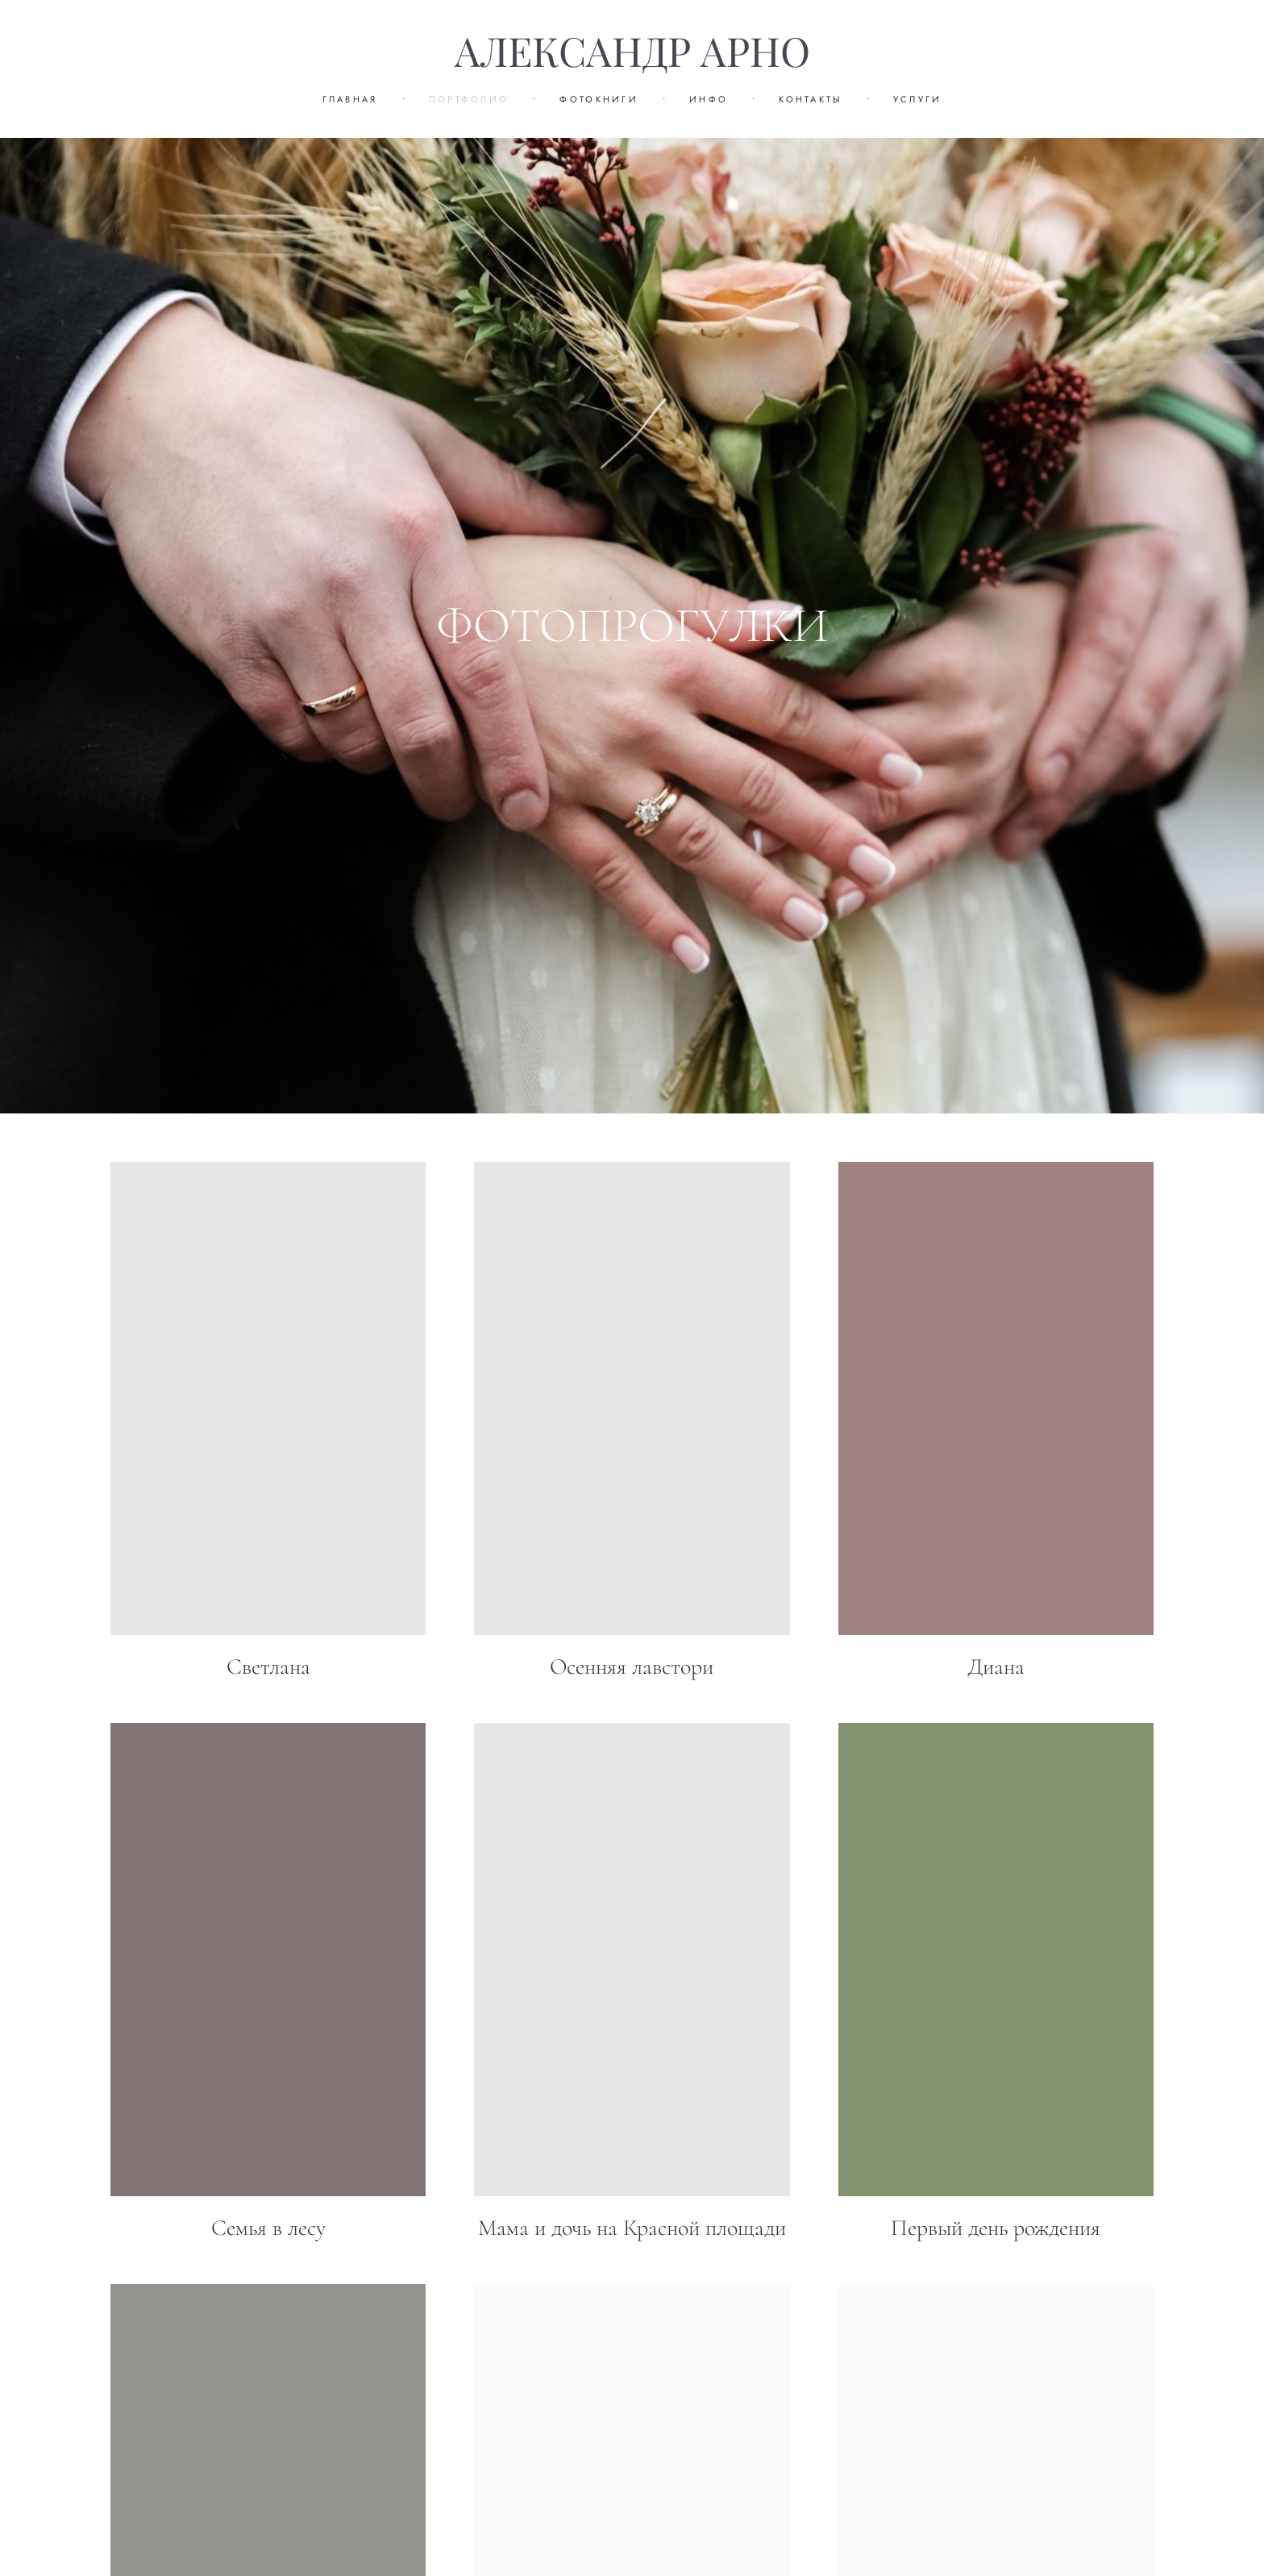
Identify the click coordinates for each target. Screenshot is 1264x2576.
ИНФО (708, 99)
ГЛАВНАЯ (350, 99)
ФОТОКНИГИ (598, 99)
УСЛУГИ (917, 99)
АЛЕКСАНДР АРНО (632, 52)
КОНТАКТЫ (810, 99)
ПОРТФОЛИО (469, 99)
